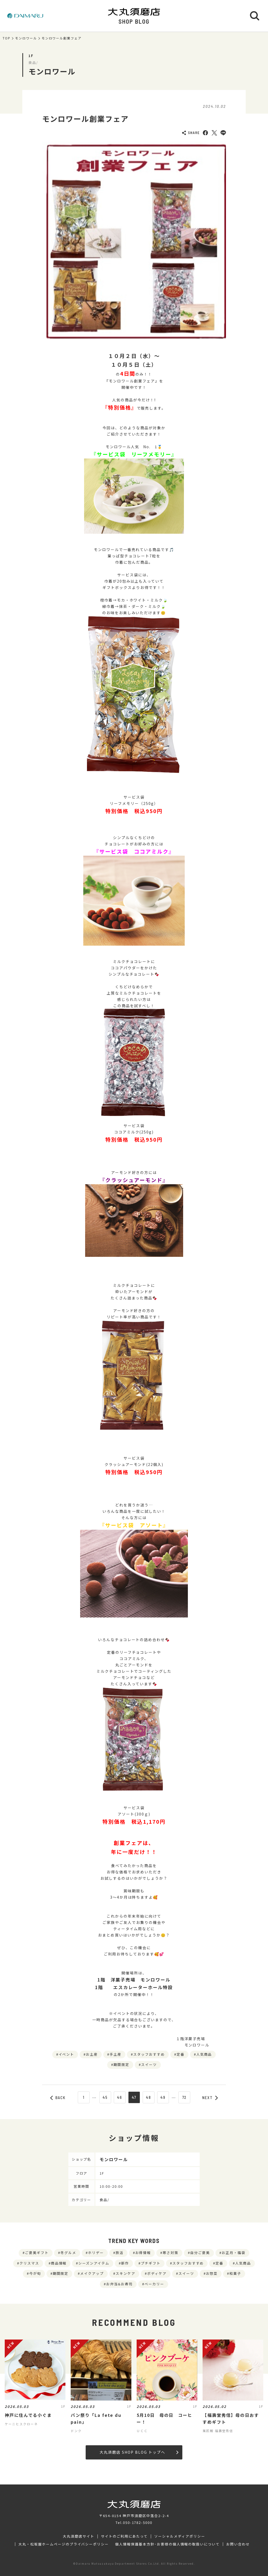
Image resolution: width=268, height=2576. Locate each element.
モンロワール (26, 38)
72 (184, 2097)
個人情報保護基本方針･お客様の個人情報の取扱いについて (167, 2544)
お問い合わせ (238, 2544)
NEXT (210, 2097)
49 (163, 2097)
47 (134, 2097)
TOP (7, 38)
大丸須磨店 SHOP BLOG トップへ (139, 2452)
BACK (58, 2097)
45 (105, 2097)
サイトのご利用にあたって (124, 2536)
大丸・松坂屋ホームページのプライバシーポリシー (63, 2544)
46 (119, 2097)
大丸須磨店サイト (78, 2536)
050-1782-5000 (137, 2522)
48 (148, 2097)
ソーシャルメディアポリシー (179, 2536)
